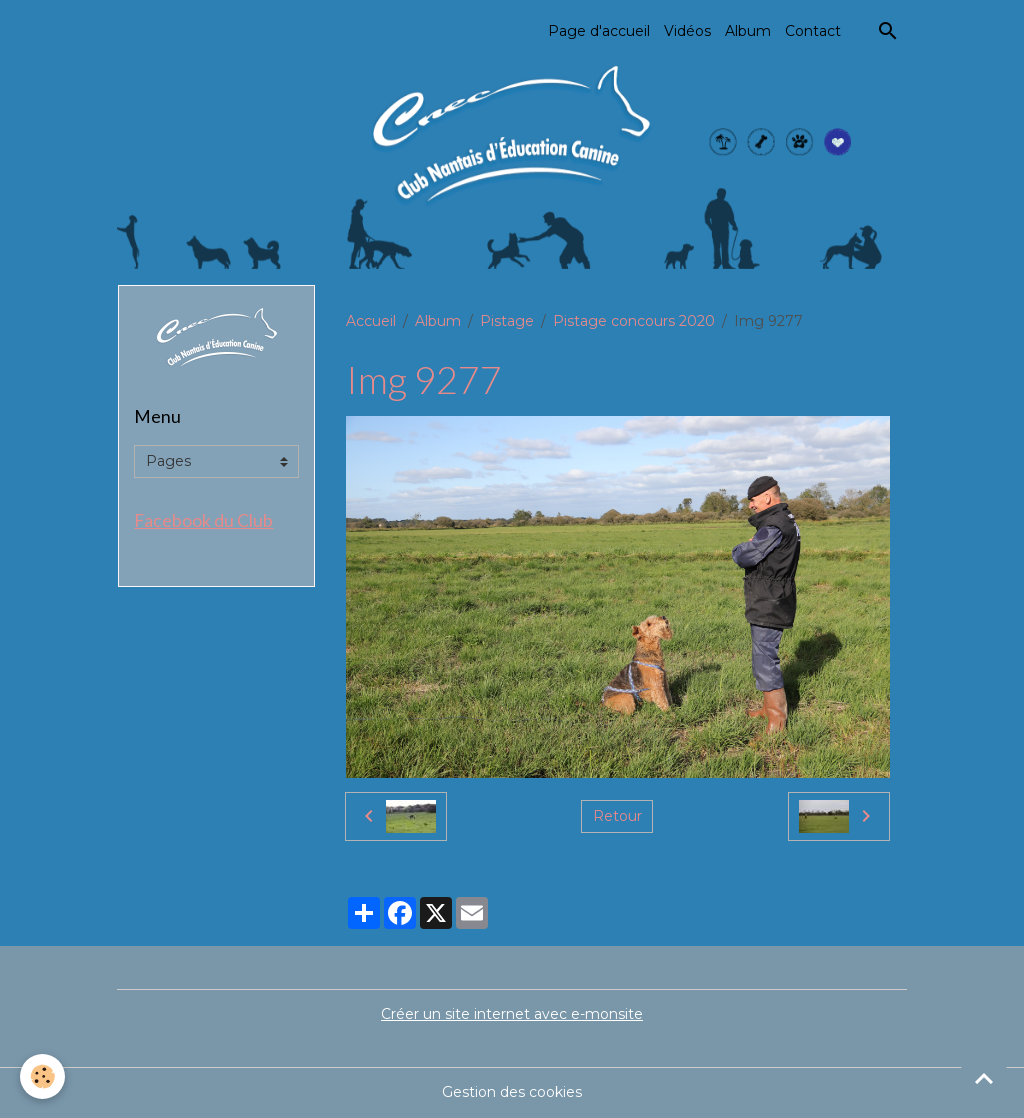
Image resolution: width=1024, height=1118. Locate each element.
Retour (617, 816)
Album (748, 31)
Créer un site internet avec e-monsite (512, 1014)
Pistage (507, 321)
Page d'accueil (599, 31)
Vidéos (687, 31)
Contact (813, 31)
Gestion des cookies (512, 1092)
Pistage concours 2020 (634, 321)
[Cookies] (42, 1076)
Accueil (371, 321)
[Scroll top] (984, 1078)
